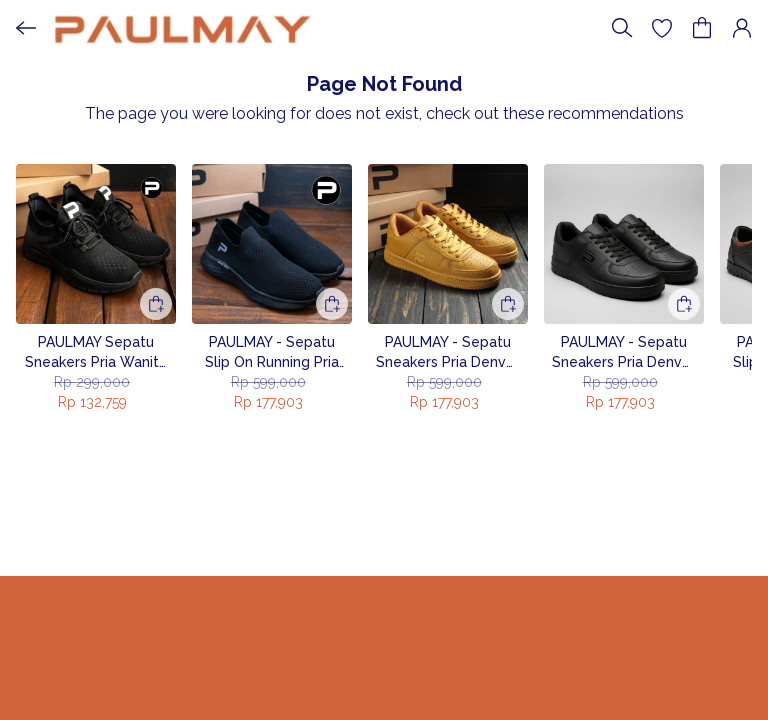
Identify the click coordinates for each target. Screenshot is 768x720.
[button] (662, 28)
